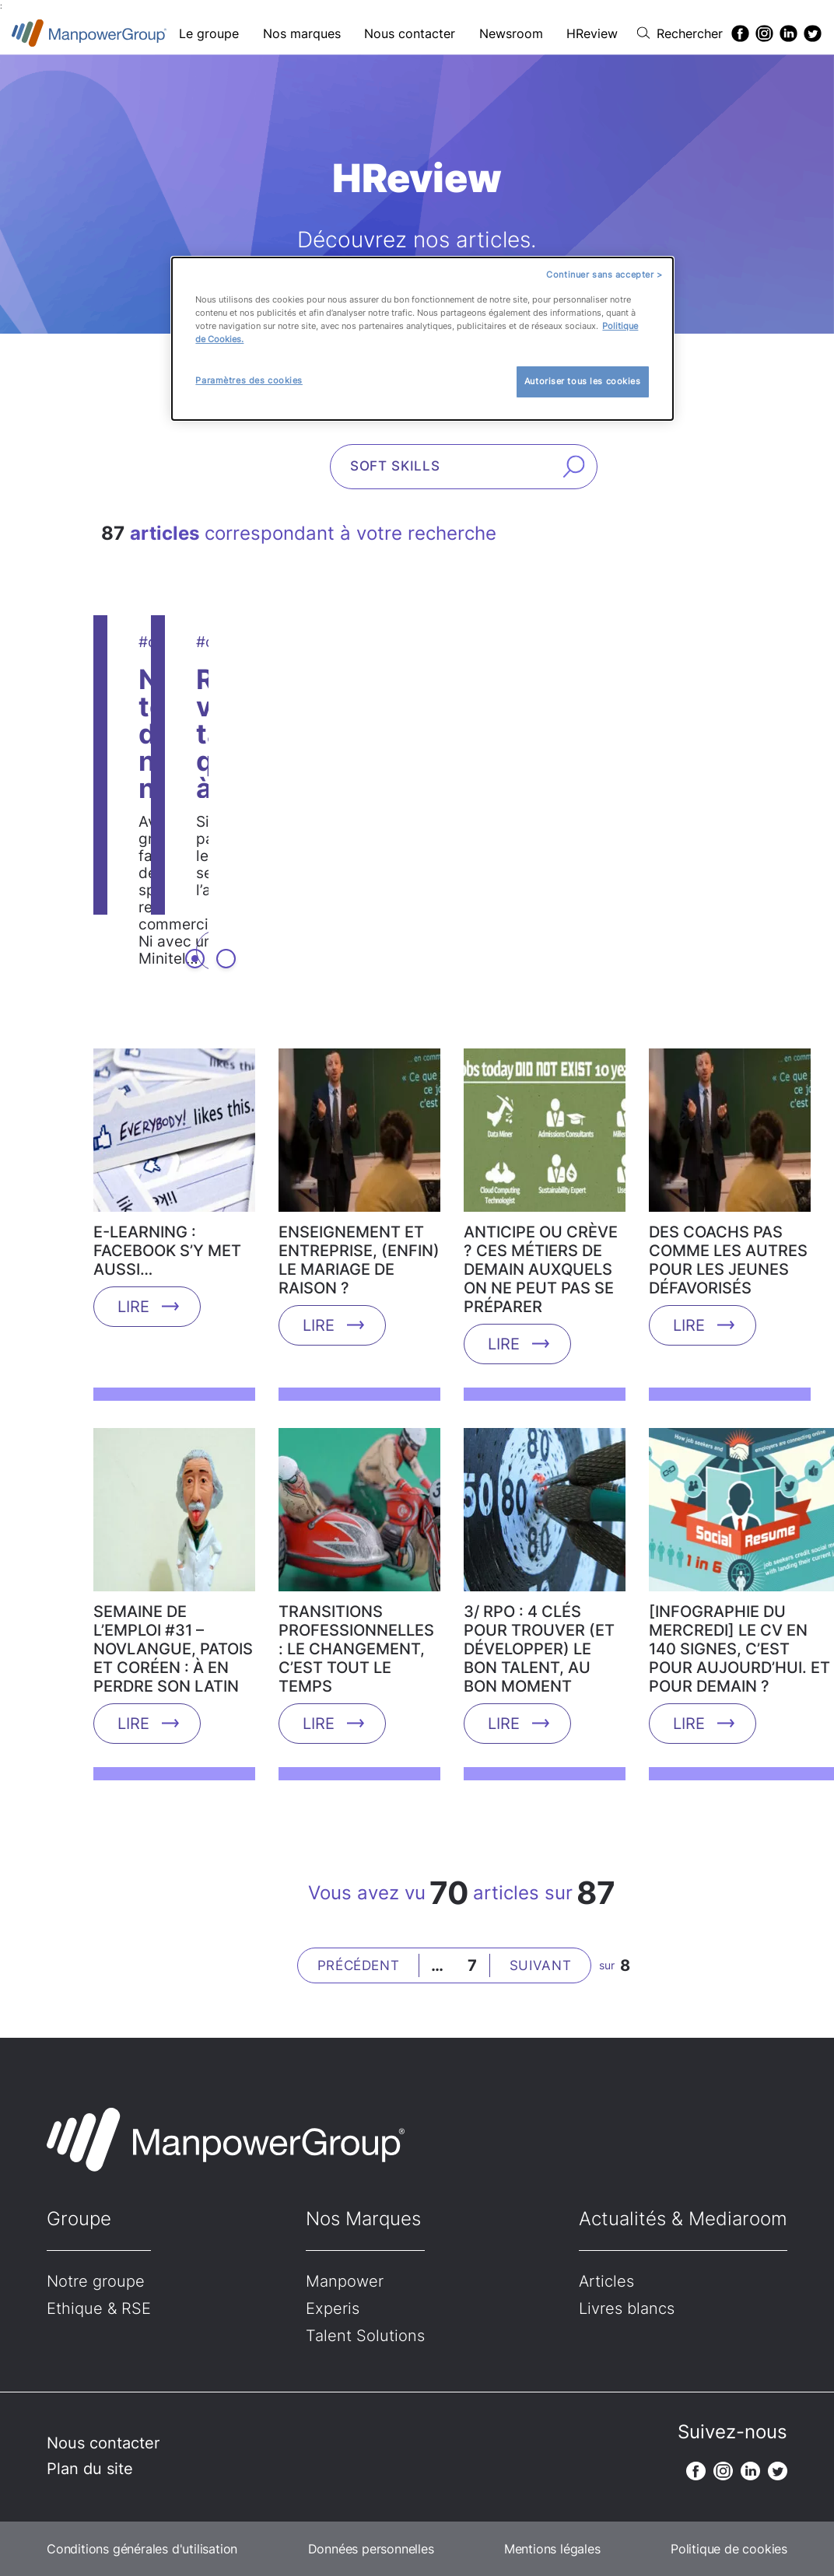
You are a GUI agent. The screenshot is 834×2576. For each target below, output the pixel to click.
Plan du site (90, 2468)
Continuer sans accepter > (604, 274)
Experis (332, 2308)
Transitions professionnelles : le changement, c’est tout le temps (356, 1649)
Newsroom (511, 33)
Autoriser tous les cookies (582, 381)
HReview (592, 33)
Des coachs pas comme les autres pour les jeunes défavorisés (728, 1260)
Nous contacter (409, 33)
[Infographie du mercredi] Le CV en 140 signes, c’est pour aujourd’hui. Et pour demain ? (739, 1649)
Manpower (345, 2281)
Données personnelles (371, 2549)
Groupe (79, 2218)
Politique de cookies (729, 2549)
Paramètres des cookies (249, 380)
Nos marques (302, 33)
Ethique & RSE (99, 2308)
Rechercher (690, 33)
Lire (175, 847)
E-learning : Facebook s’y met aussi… (167, 1251)
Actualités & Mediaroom (683, 2218)
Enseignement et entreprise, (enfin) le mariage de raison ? (359, 1260)
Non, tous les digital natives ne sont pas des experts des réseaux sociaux (375, 705)
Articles (606, 2281)
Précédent (358, 1965)
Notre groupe (96, 2281)
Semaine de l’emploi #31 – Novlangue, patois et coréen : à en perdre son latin (173, 1649)
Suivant (541, 1965)
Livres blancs (627, 2308)
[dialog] (422, 338)
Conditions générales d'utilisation (142, 2549)
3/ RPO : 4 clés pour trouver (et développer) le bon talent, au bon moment (539, 1649)
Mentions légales (552, 2549)
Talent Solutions (365, 2335)
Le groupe (209, 33)
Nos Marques (363, 2218)
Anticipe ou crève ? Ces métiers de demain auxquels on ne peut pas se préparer (541, 1269)
